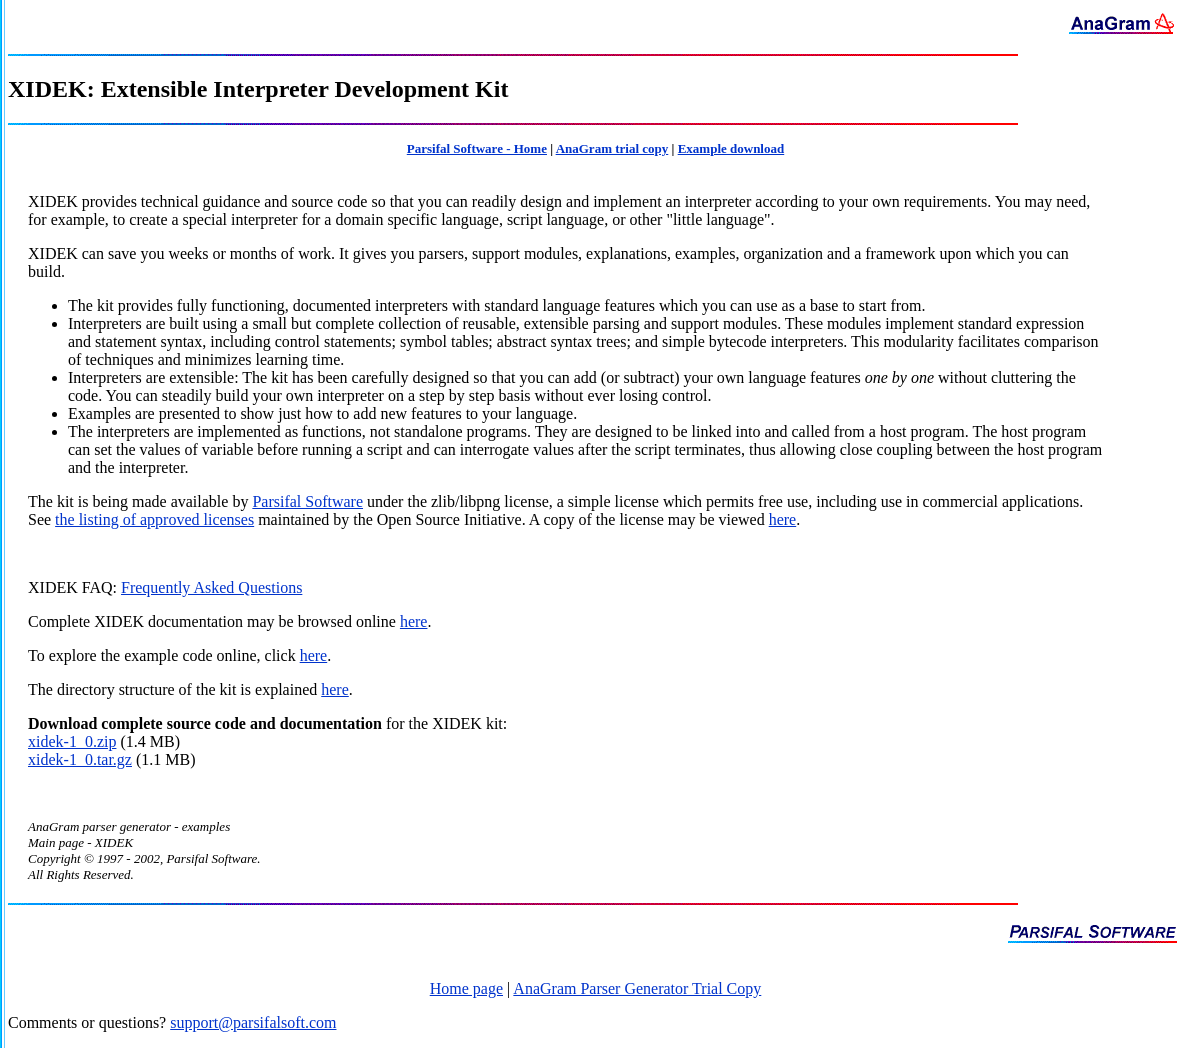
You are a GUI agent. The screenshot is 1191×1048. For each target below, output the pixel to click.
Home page (466, 988)
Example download (731, 148)
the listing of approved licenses (154, 519)
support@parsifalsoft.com (253, 1022)
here (783, 519)
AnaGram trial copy (612, 148)
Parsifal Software (307, 501)
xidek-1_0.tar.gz (80, 759)
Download (62, 723)
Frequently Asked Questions (211, 587)
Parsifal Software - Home (477, 148)
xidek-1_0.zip (72, 741)
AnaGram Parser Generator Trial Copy (637, 988)
